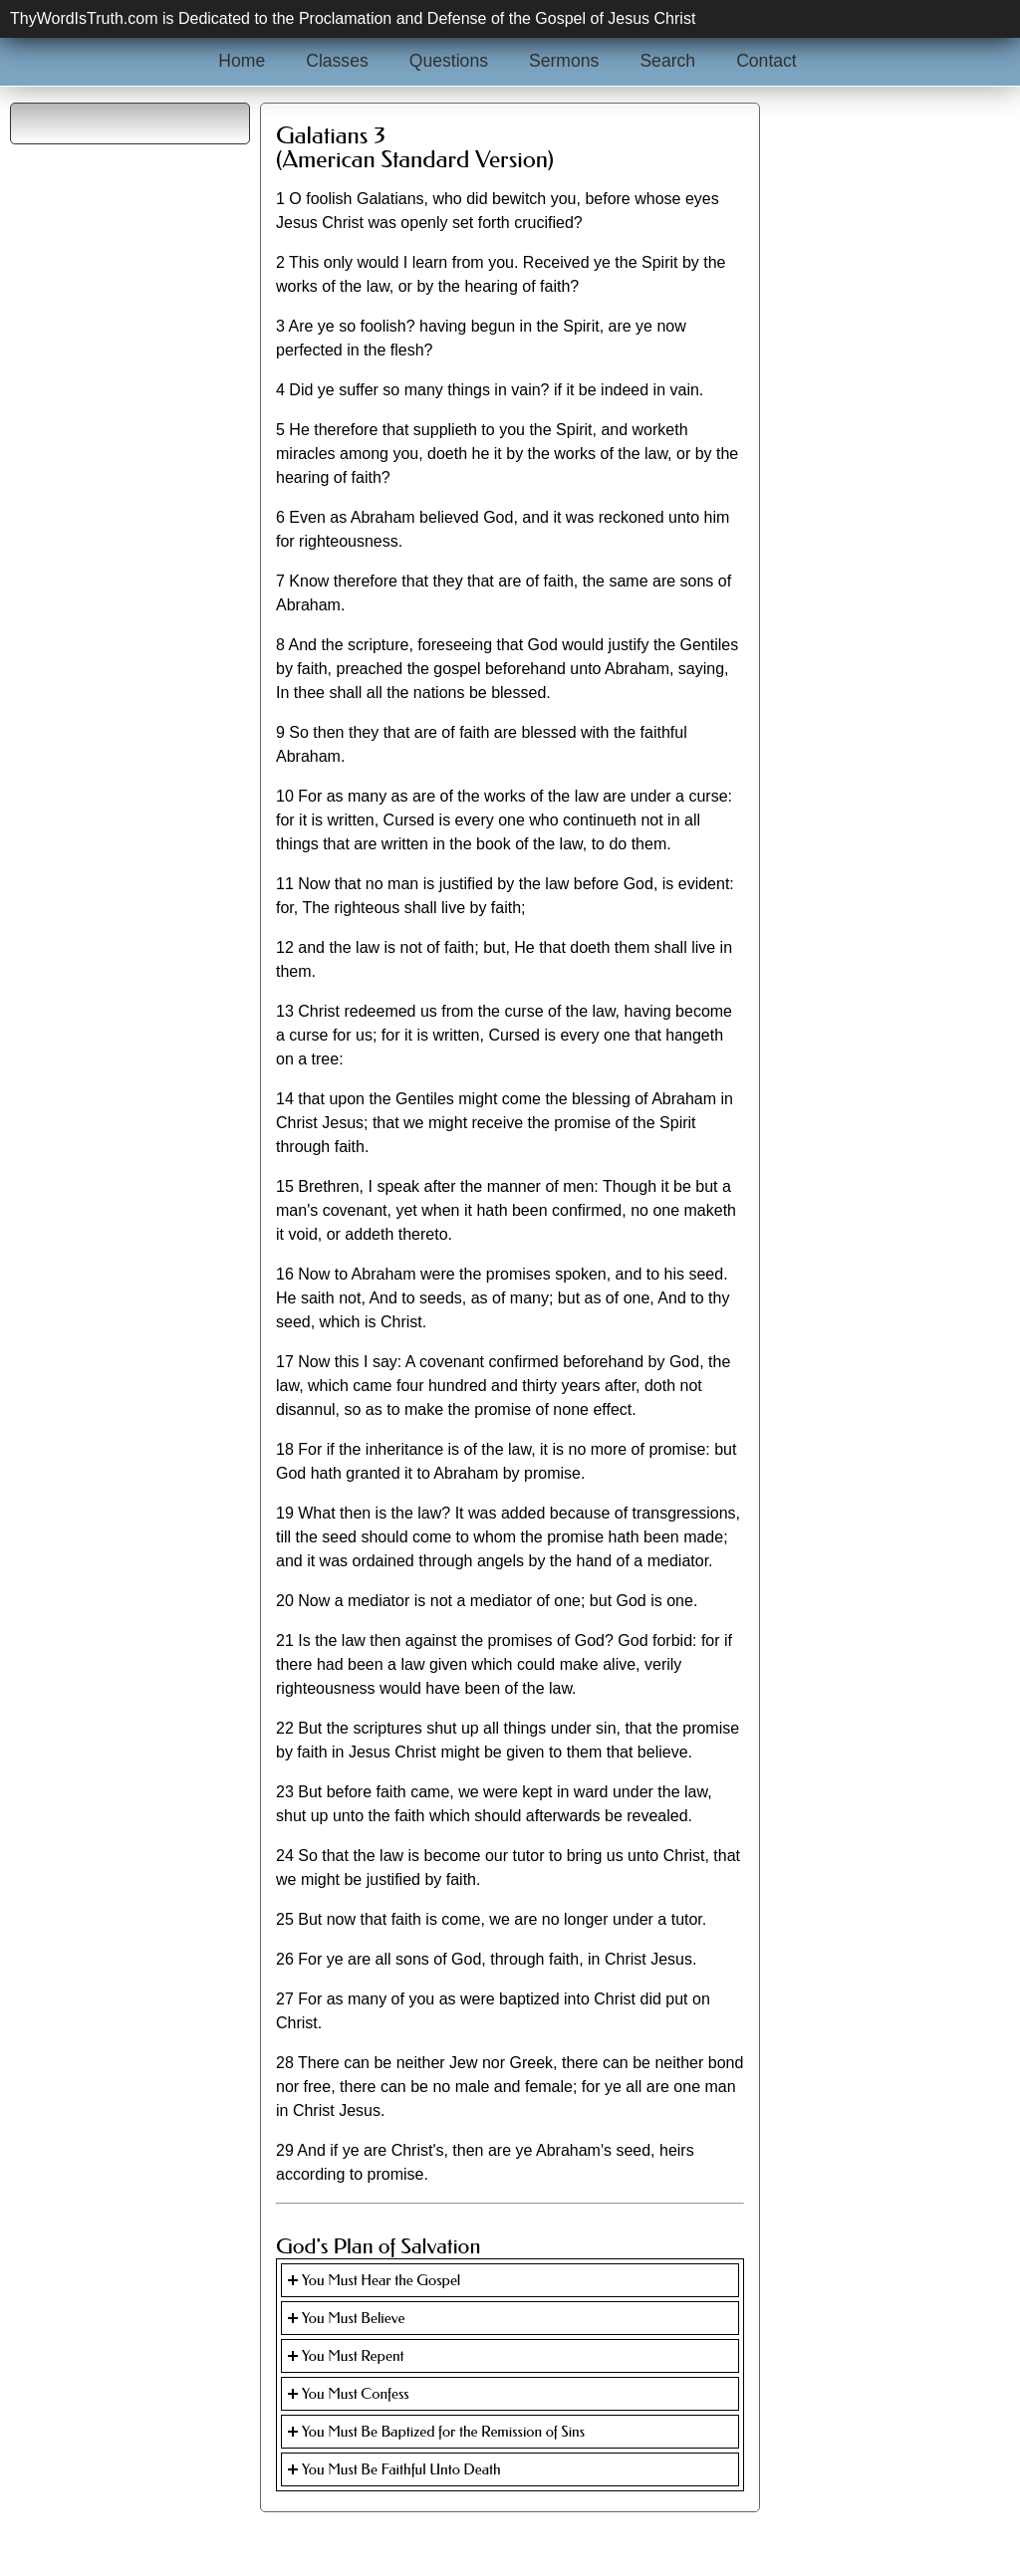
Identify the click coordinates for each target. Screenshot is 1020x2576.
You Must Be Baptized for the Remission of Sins (443, 2432)
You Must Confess (355, 2394)
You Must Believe (353, 2318)
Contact (766, 61)
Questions (448, 61)
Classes (337, 61)
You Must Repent (353, 2356)
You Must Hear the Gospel (381, 2280)
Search (667, 61)
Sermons (564, 61)
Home (241, 61)
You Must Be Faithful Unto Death (401, 2469)
